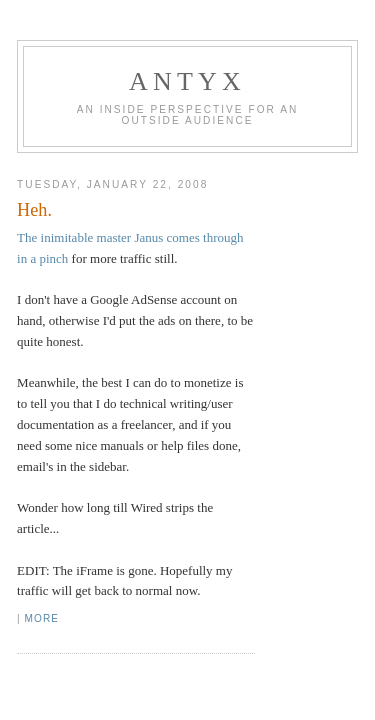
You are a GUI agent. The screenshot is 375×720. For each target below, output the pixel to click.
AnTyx (187, 81)
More (42, 618)
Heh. (34, 210)
